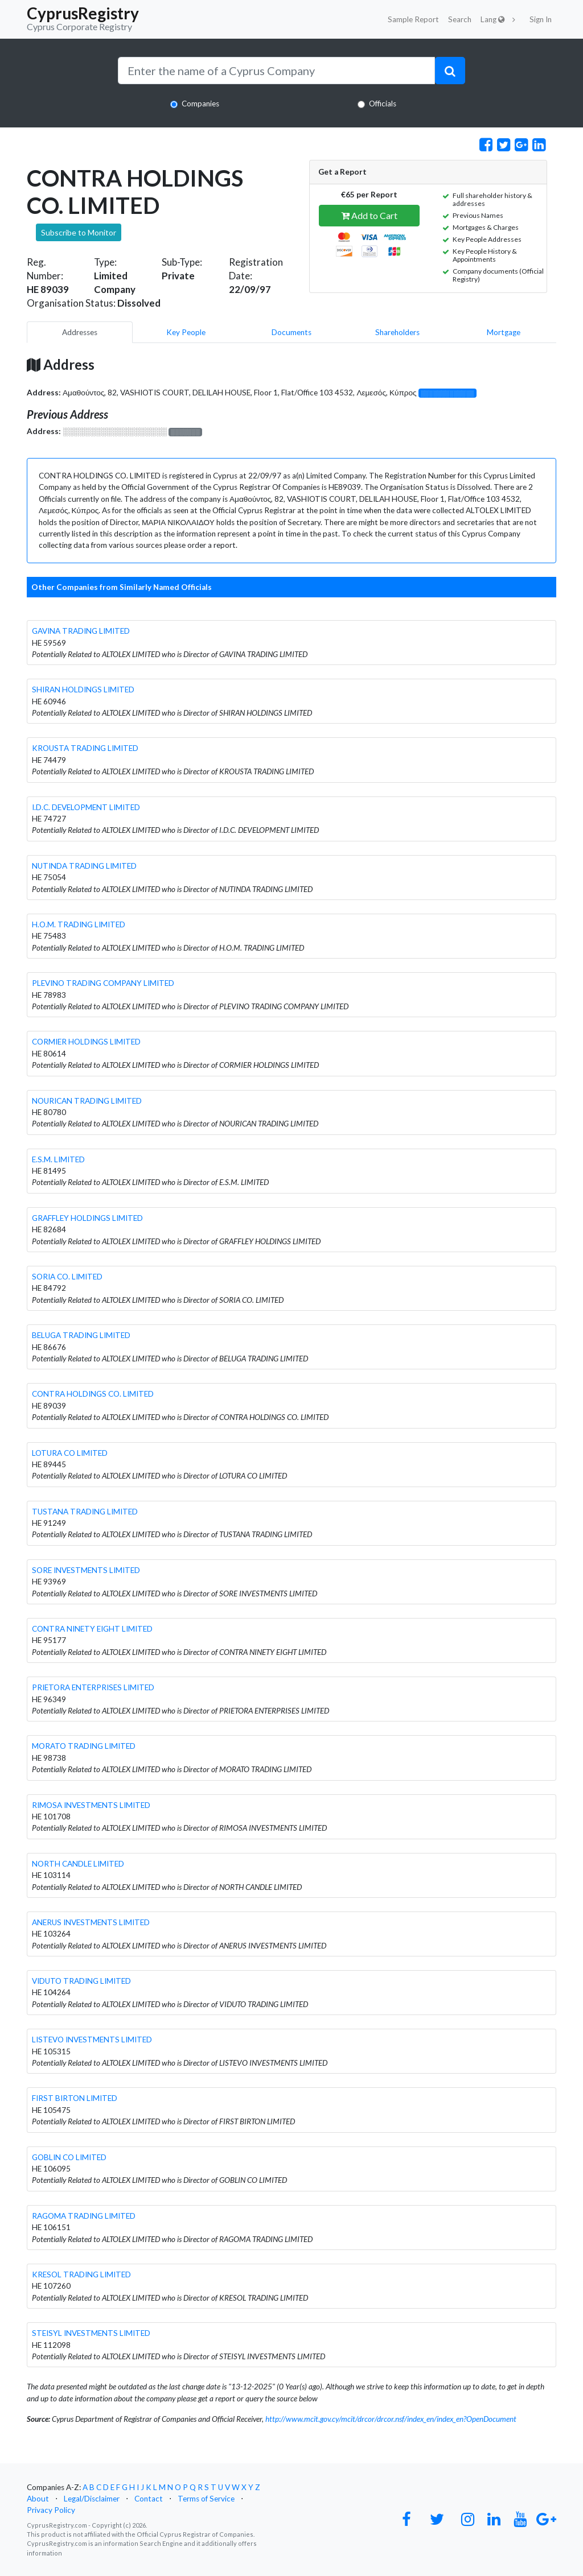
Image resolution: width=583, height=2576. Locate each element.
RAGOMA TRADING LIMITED (84, 2215)
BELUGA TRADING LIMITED (81, 1335)
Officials (382, 103)
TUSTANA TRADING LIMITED (85, 1511)
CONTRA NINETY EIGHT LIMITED (92, 1628)
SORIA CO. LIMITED (67, 1276)
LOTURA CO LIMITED (70, 1453)
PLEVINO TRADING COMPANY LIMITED (103, 983)
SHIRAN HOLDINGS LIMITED (83, 689)
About (38, 2498)
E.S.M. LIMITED (58, 1159)
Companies (200, 103)
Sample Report (413, 19)
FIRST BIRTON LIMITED (74, 2098)
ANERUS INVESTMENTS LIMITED (91, 1922)
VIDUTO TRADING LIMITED (81, 1980)
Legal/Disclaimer (92, 2498)
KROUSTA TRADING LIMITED (85, 748)
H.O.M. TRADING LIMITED (78, 924)
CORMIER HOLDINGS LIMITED (86, 1041)
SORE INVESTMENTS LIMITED (86, 1570)
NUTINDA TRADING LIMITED (84, 865)
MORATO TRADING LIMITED (84, 1746)
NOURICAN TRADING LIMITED (87, 1100)
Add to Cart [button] (369, 215)
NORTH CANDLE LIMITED (78, 1863)
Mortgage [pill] (503, 332)
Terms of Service (206, 2498)
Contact (148, 2498)
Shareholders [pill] (397, 332)
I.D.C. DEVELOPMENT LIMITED (86, 807)
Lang (493, 19)
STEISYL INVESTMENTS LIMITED (91, 2333)
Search (459, 19)
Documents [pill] (291, 332)
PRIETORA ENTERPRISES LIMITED (93, 1687)
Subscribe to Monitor (78, 232)
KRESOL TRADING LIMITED (81, 2274)
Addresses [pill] (79, 332)
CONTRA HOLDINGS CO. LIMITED (93, 1393)
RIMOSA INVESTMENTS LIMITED (91, 1805)
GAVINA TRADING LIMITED (81, 630)
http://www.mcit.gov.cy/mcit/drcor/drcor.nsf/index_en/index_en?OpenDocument (390, 2419)
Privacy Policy (51, 2510)
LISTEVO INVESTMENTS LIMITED (92, 2039)
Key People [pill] (186, 332)
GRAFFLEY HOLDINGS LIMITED (87, 1218)
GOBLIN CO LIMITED (69, 2157)
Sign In (540, 19)
